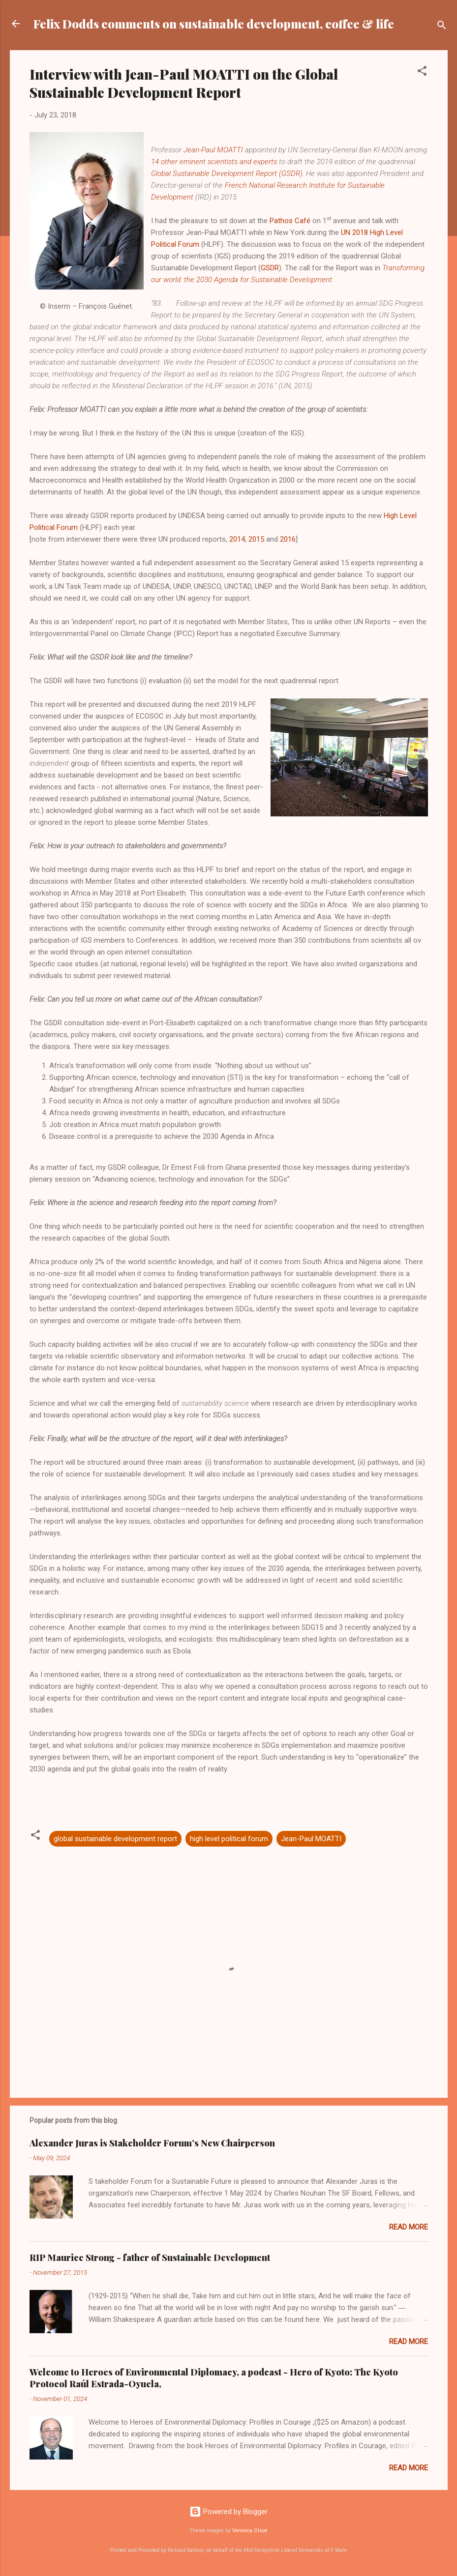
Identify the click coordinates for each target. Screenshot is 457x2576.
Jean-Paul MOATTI (213, 149)
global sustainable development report (115, 1838)
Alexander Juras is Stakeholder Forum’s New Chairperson (152, 2143)
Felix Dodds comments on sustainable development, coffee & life (213, 23)
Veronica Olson (250, 2530)
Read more (408, 2227)
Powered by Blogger (228, 2511)
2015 (256, 539)
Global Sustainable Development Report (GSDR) (227, 173)
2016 (288, 539)
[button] (422, 72)
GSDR (270, 267)
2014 (237, 539)
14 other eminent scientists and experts (214, 161)
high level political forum (229, 1838)
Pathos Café (290, 220)
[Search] (442, 27)
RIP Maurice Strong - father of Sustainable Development (150, 2257)
